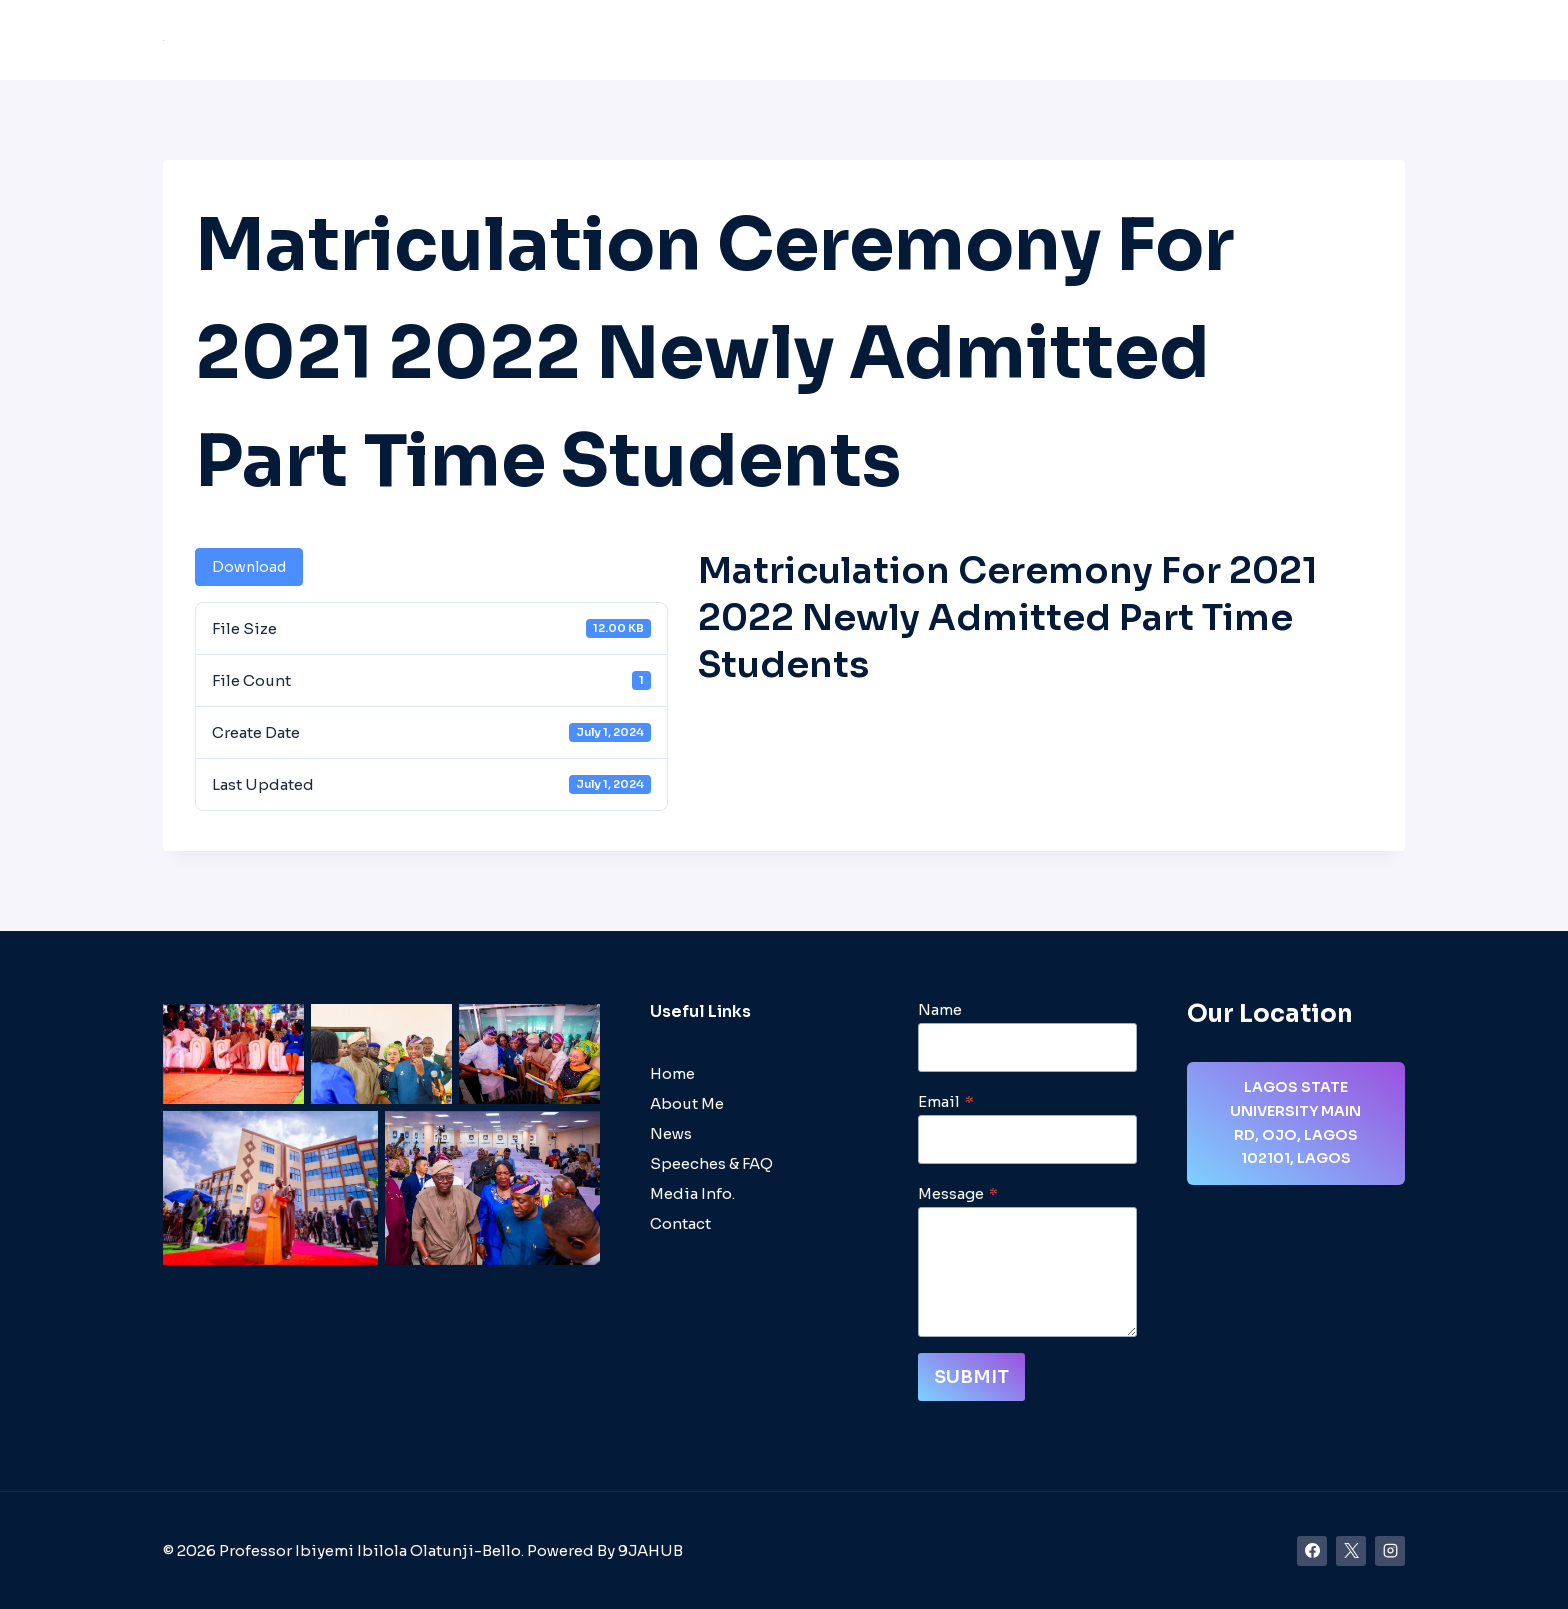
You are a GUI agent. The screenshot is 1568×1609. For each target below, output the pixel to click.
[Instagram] (1390, 1551)
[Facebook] (1312, 1551)
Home (536, 40)
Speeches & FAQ (969, 40)
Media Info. (692, 1193)
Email (946, 1101)
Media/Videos (1175, 40)
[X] (1351, 1551)
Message (958, 1193)
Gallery (1280, 40)
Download (249, 567)
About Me (618, 40)
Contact (1362, 40)
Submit (971, 1377)
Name (940, 1009)
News (1076, 40)
